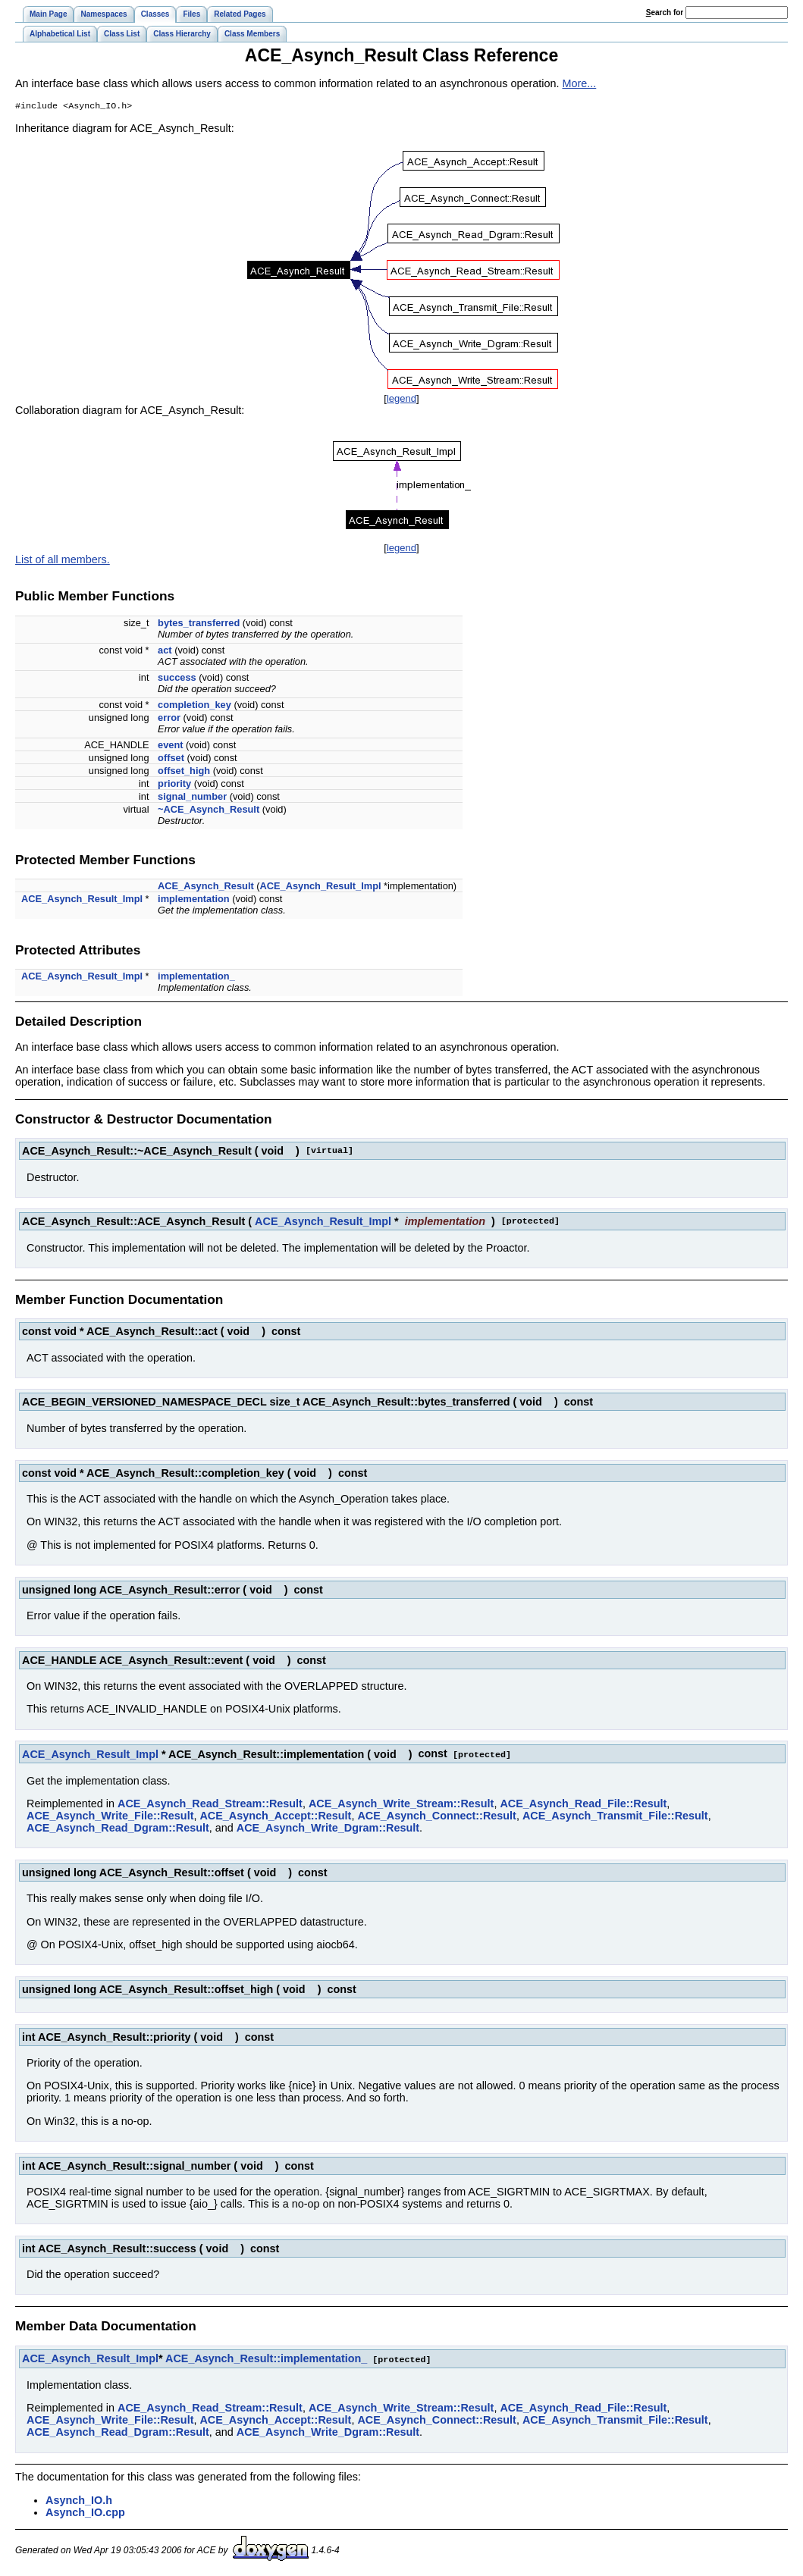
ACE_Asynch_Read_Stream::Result (210, 1804)
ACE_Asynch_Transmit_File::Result (615, 1816)
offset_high (184, 772)
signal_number (192, 798)
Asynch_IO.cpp (85, 2512)
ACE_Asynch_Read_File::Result (583, 1804)
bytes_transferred (199, 624)
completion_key (194, 706)
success (177, 679)
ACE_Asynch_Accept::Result (275, 1816)
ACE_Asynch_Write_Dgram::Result (328, 1828)
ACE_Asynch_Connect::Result (436, 1816)
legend (401, 400)
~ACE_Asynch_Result (208, 810)
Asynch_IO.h (78, 2500)
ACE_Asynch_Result (206, 887)
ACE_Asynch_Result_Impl (320, 887)
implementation (194, 900)
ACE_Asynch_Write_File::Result (110, 1816)
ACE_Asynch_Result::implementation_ (266, 2359)
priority (174, 785)
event (170, 746)
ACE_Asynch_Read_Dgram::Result (118, 1828)
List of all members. (62, 561)
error (169, 719)
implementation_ (196, 977)
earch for (664, 12)
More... (580, 83)
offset (171, 759)
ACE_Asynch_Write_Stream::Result (401, 1804)
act (165, 651)
